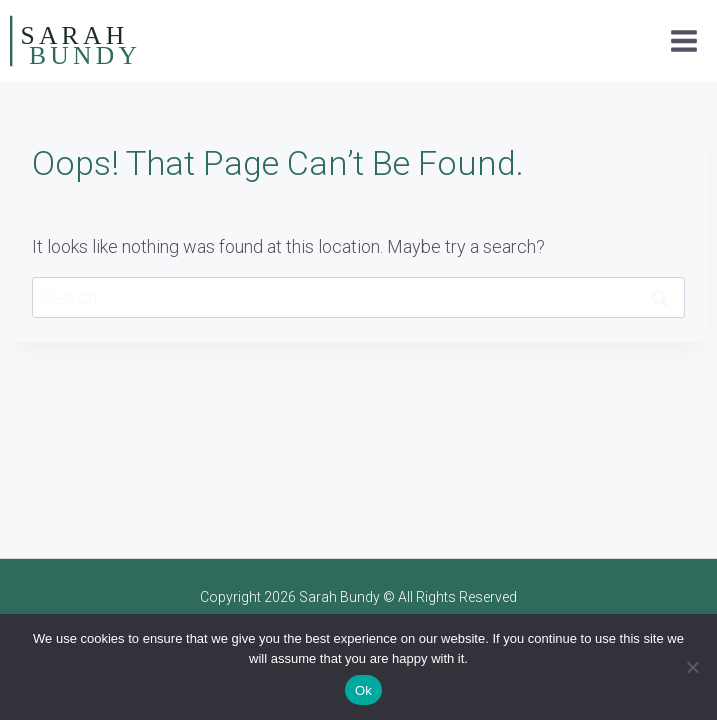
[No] (692, 667)
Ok (363, 690)
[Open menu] (683, 40)
